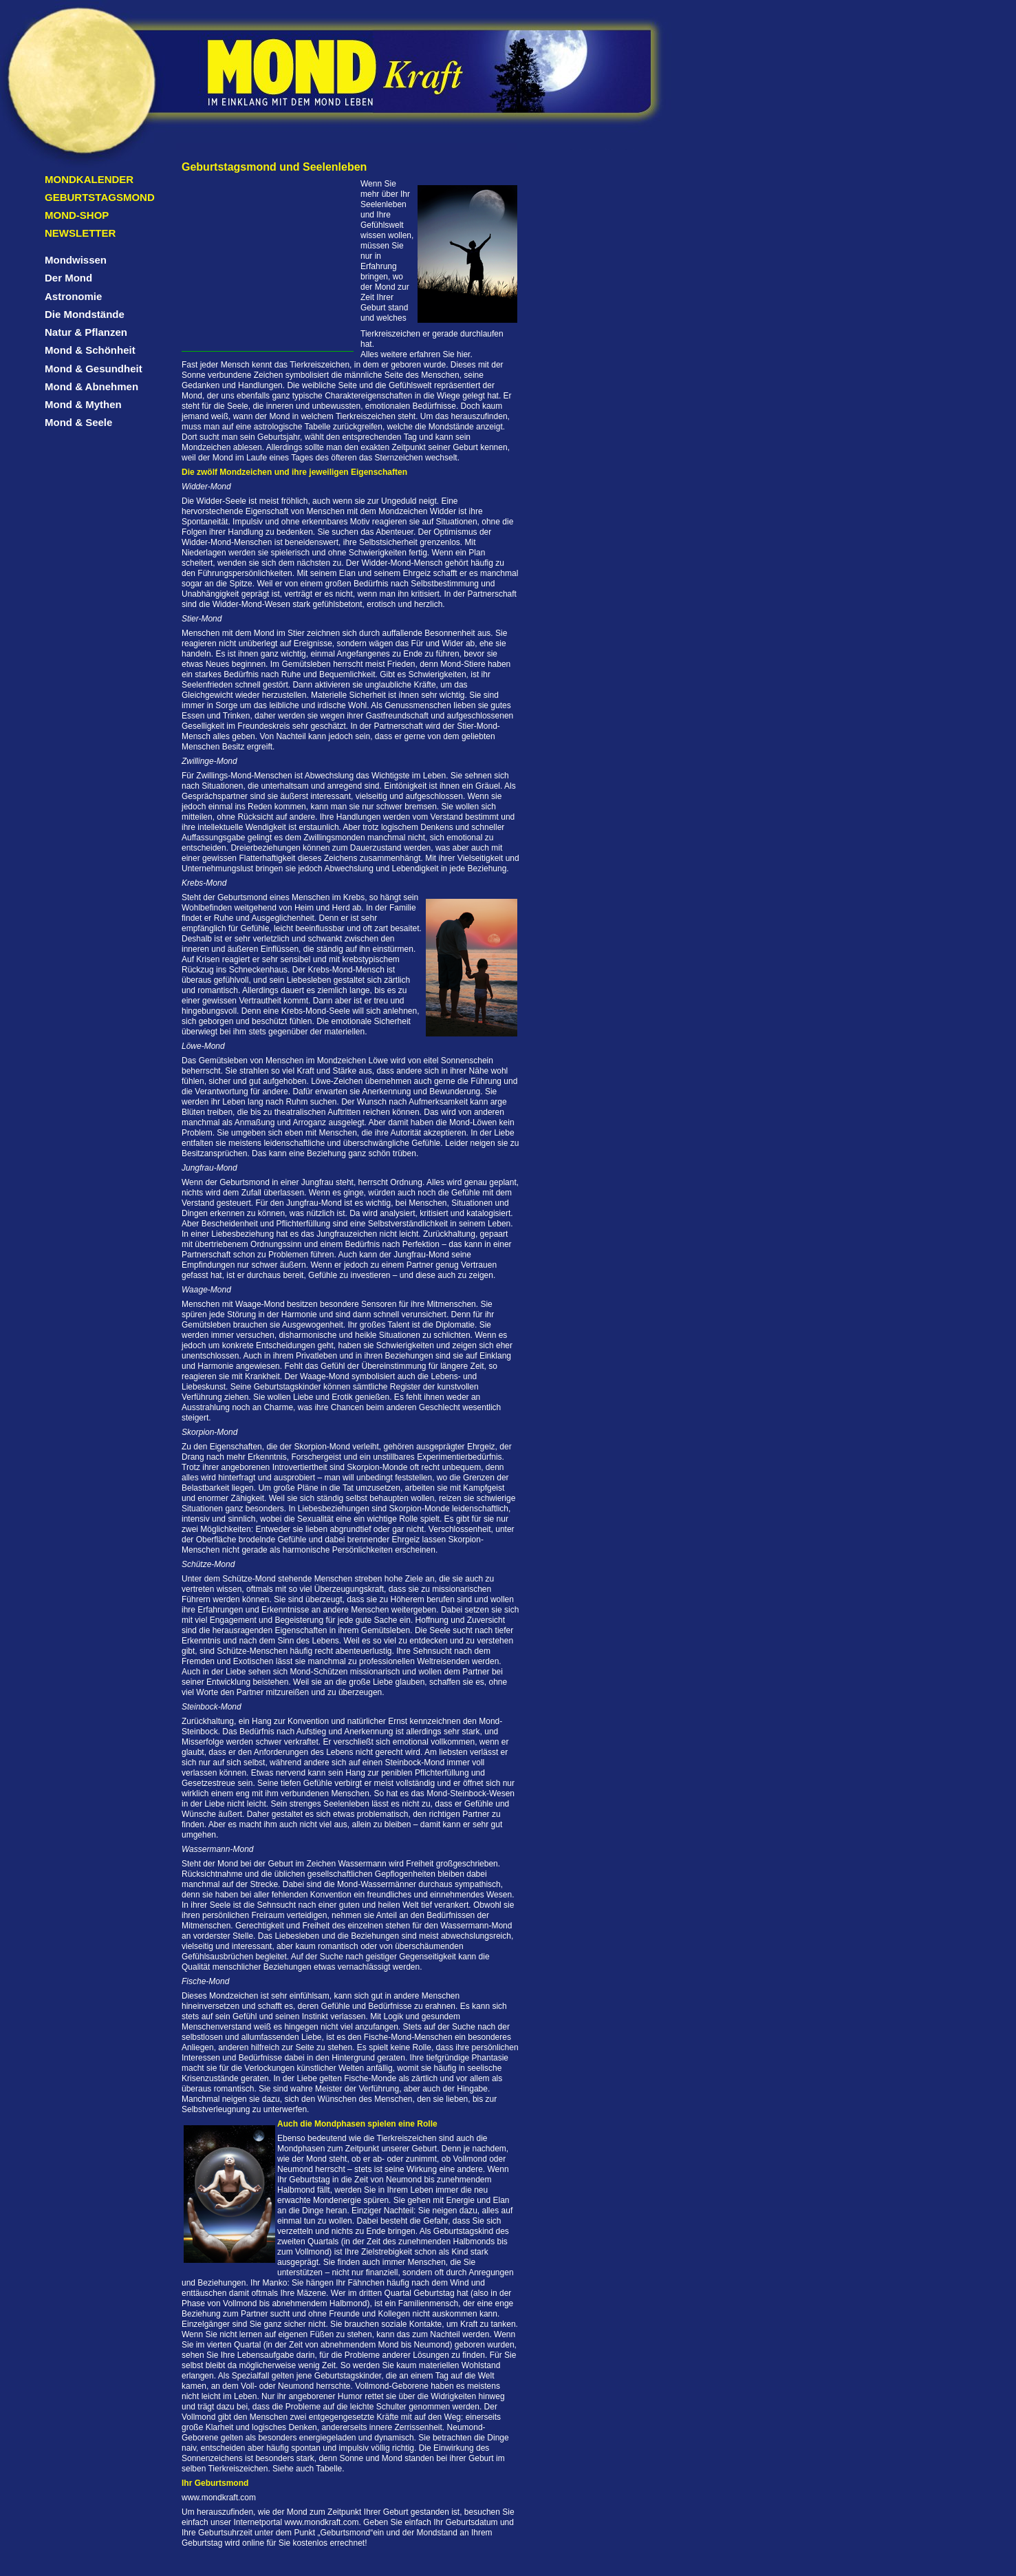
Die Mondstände (85, 314)
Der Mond (68, 278)
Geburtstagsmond (100, 197)
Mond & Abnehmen (91, 386)
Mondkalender (89, 179)
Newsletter (80, 233)
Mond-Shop (77, 215)
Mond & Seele (78, 422)
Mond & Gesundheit (93, 368)
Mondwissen (76, 260)
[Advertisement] (268, 265)
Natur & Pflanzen (86, 332)
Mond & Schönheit (90, 350)
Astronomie (73, 296)
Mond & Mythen (83, 404)
